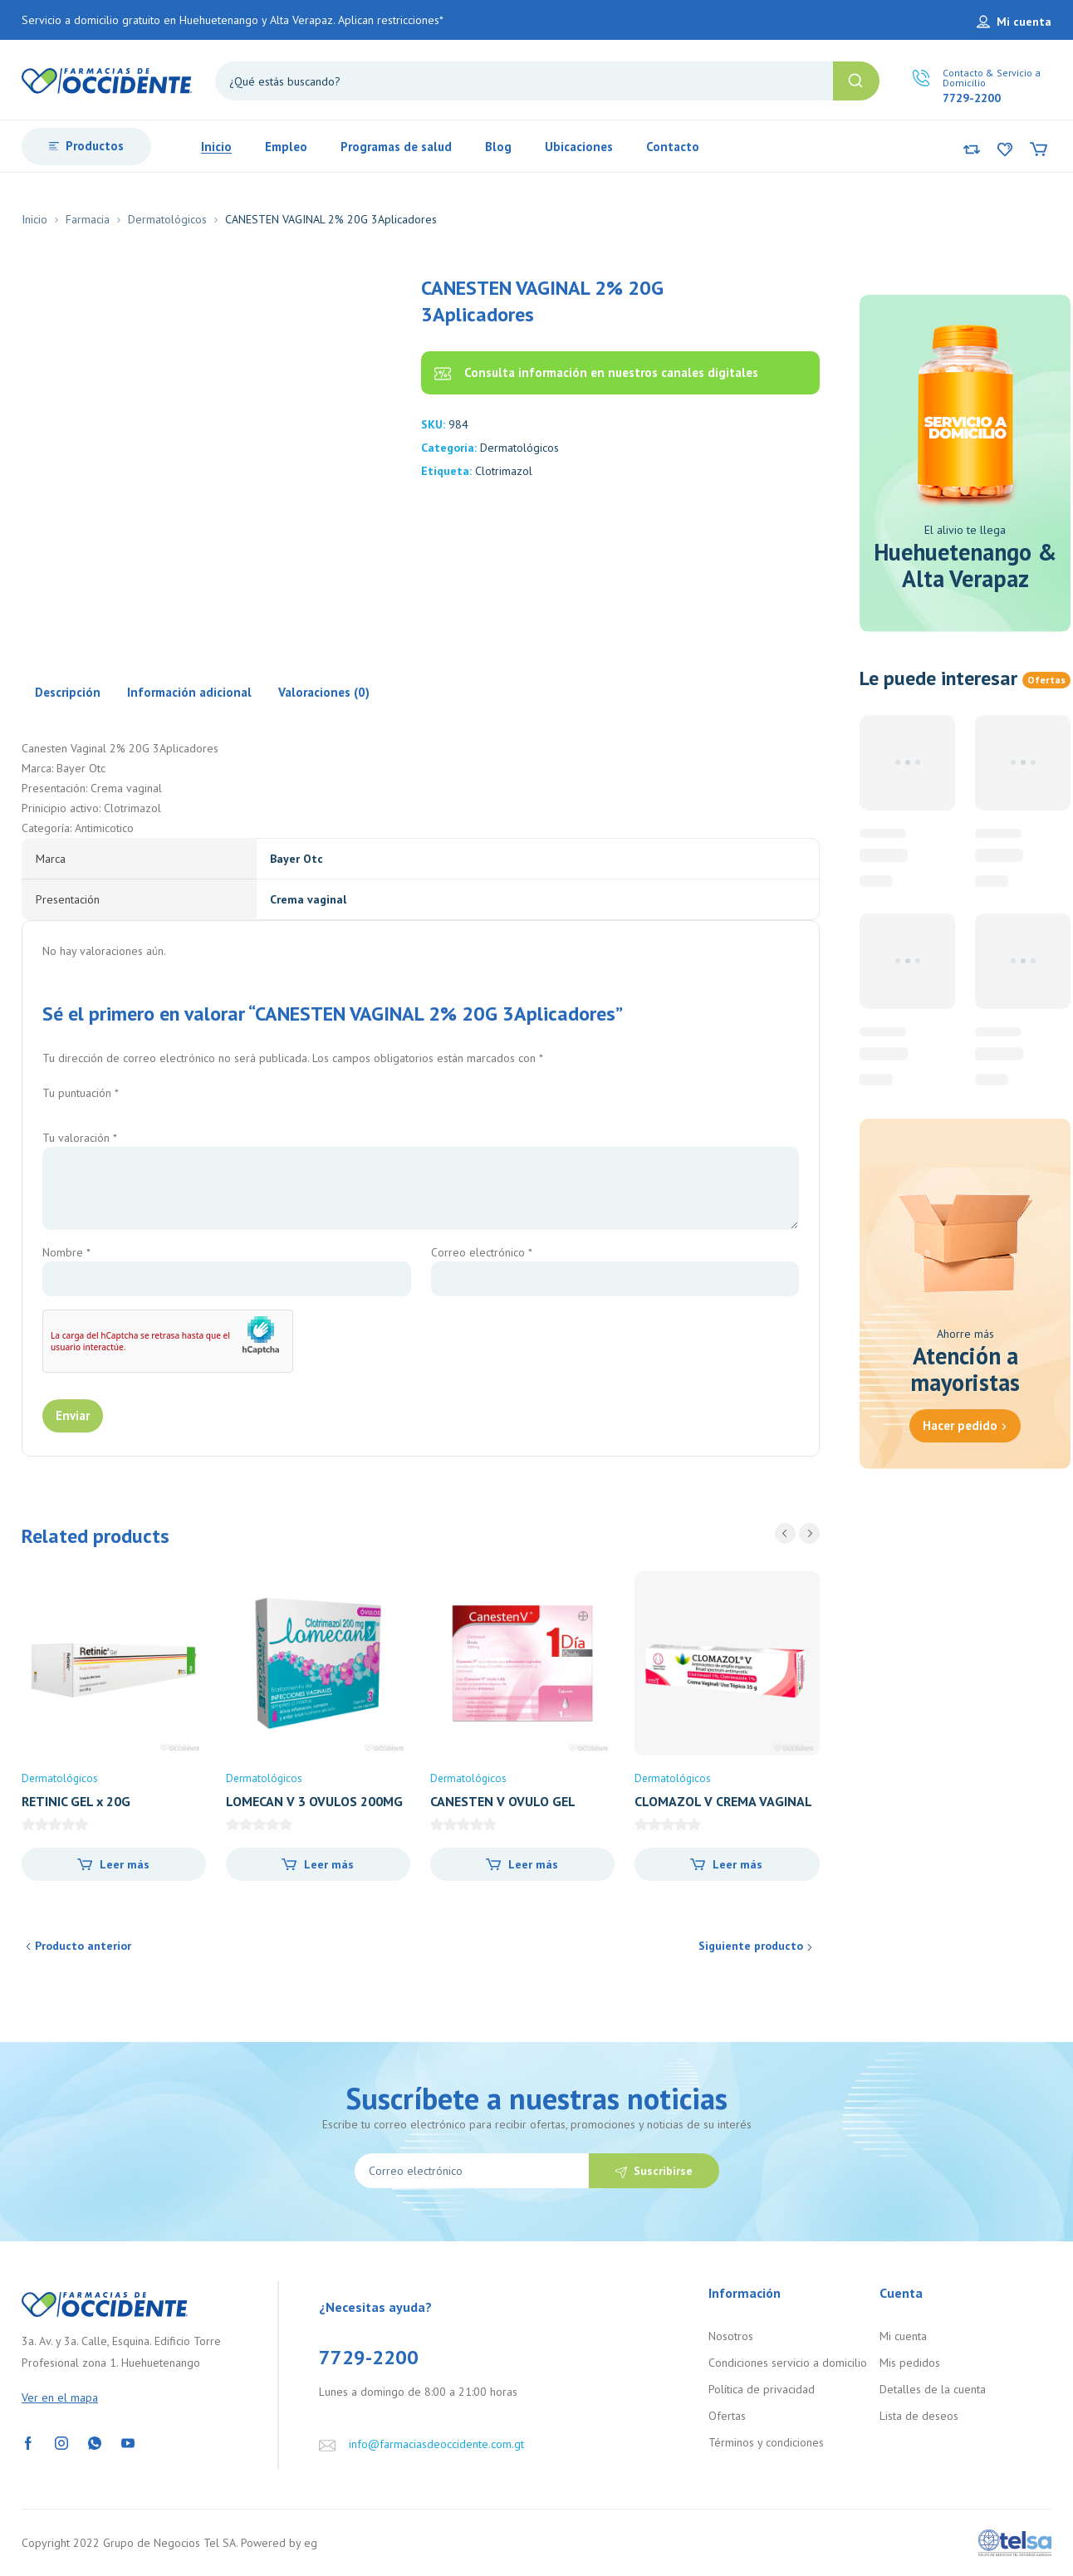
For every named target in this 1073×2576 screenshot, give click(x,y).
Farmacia (88, 219)
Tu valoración (79, 1137)
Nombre (66, 1252)
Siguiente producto (750, 1945)
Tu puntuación (80, 1092)
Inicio (34, 219)
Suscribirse (663, 2170)
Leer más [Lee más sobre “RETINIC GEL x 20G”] (124, 1864)
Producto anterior (83, 1945)
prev (785, 1533)
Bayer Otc (296, 858)
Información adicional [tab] (189, 692)
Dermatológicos (167, 219)
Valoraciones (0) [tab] (324, 692)
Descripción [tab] (67, 692)
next (809, 1533)
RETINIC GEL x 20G (76, 1801)
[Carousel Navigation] (797, 1533)
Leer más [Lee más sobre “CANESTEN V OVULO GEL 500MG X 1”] (533, 1864)
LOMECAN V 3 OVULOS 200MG (314, 1801)
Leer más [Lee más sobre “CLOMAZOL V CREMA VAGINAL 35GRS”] (737, 1864)
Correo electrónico (481, 1252)
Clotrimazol (503, 470)
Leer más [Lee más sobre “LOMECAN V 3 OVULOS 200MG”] (329, 1864)
